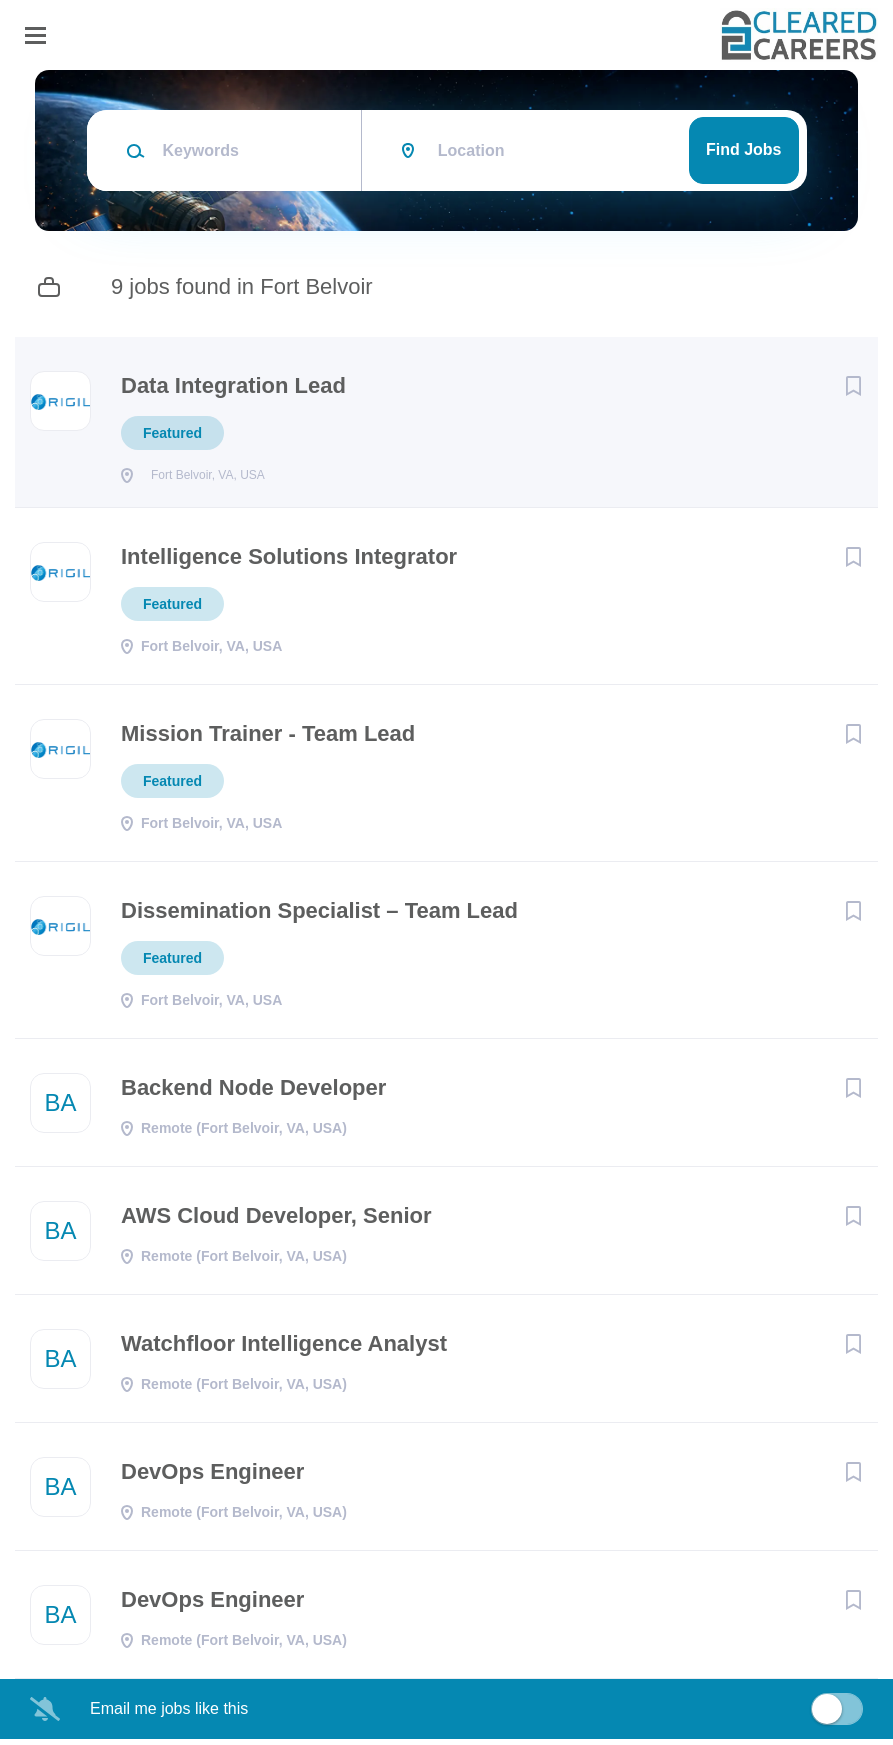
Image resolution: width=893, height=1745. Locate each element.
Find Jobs (744, 149)
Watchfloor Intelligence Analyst (284, 1349)
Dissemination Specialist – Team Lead (319, 916)
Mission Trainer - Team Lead (268, 739)
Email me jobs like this (169, 1714)
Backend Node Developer (253, 1093)
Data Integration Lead (233, 385)
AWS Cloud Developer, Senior (276, 1221)
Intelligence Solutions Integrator (289, 562)
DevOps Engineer (212, 1477)
